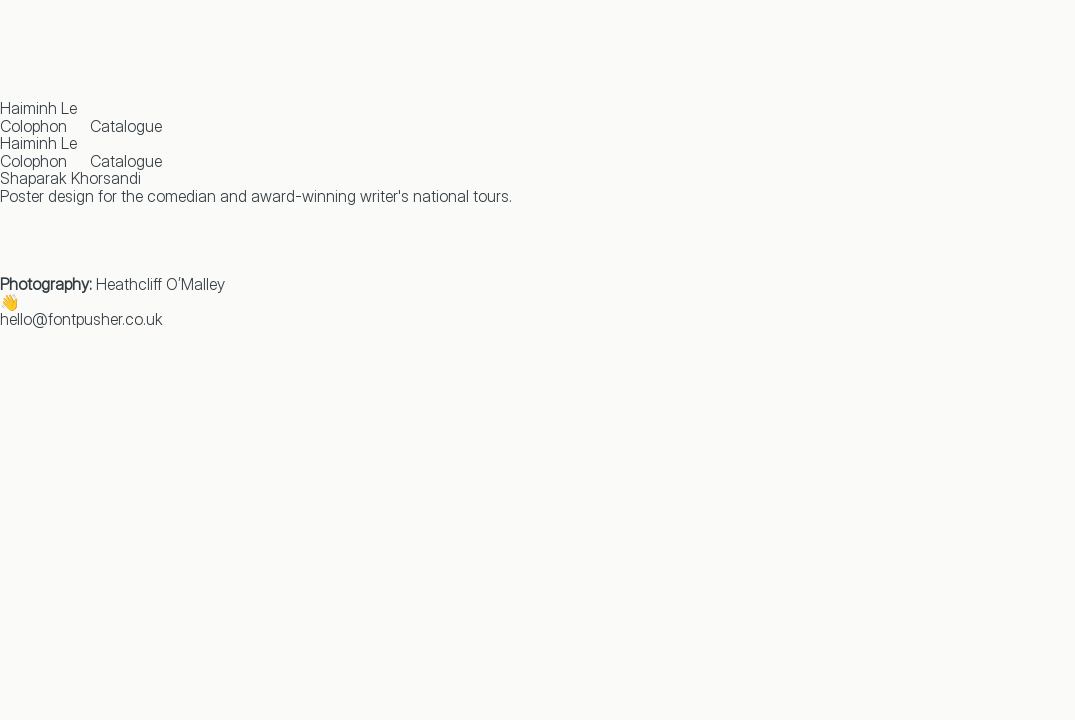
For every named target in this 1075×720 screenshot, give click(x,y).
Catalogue (126, 126)
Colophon (33, 126)
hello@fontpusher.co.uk (81, 319)
